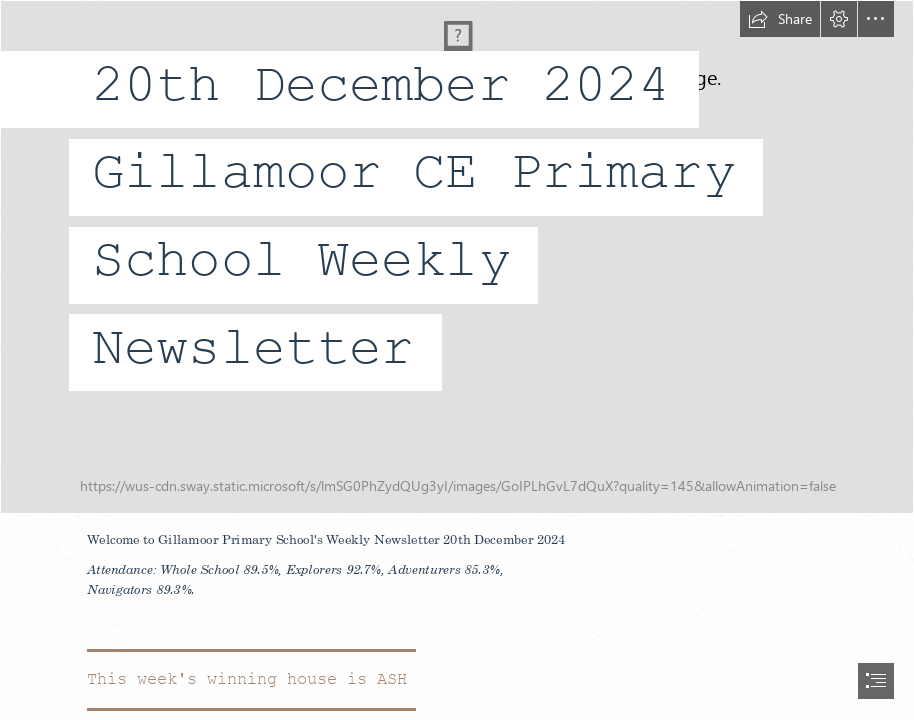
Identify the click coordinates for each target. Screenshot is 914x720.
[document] (457, 360)
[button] (780, 19)
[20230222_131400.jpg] (457, 257)
